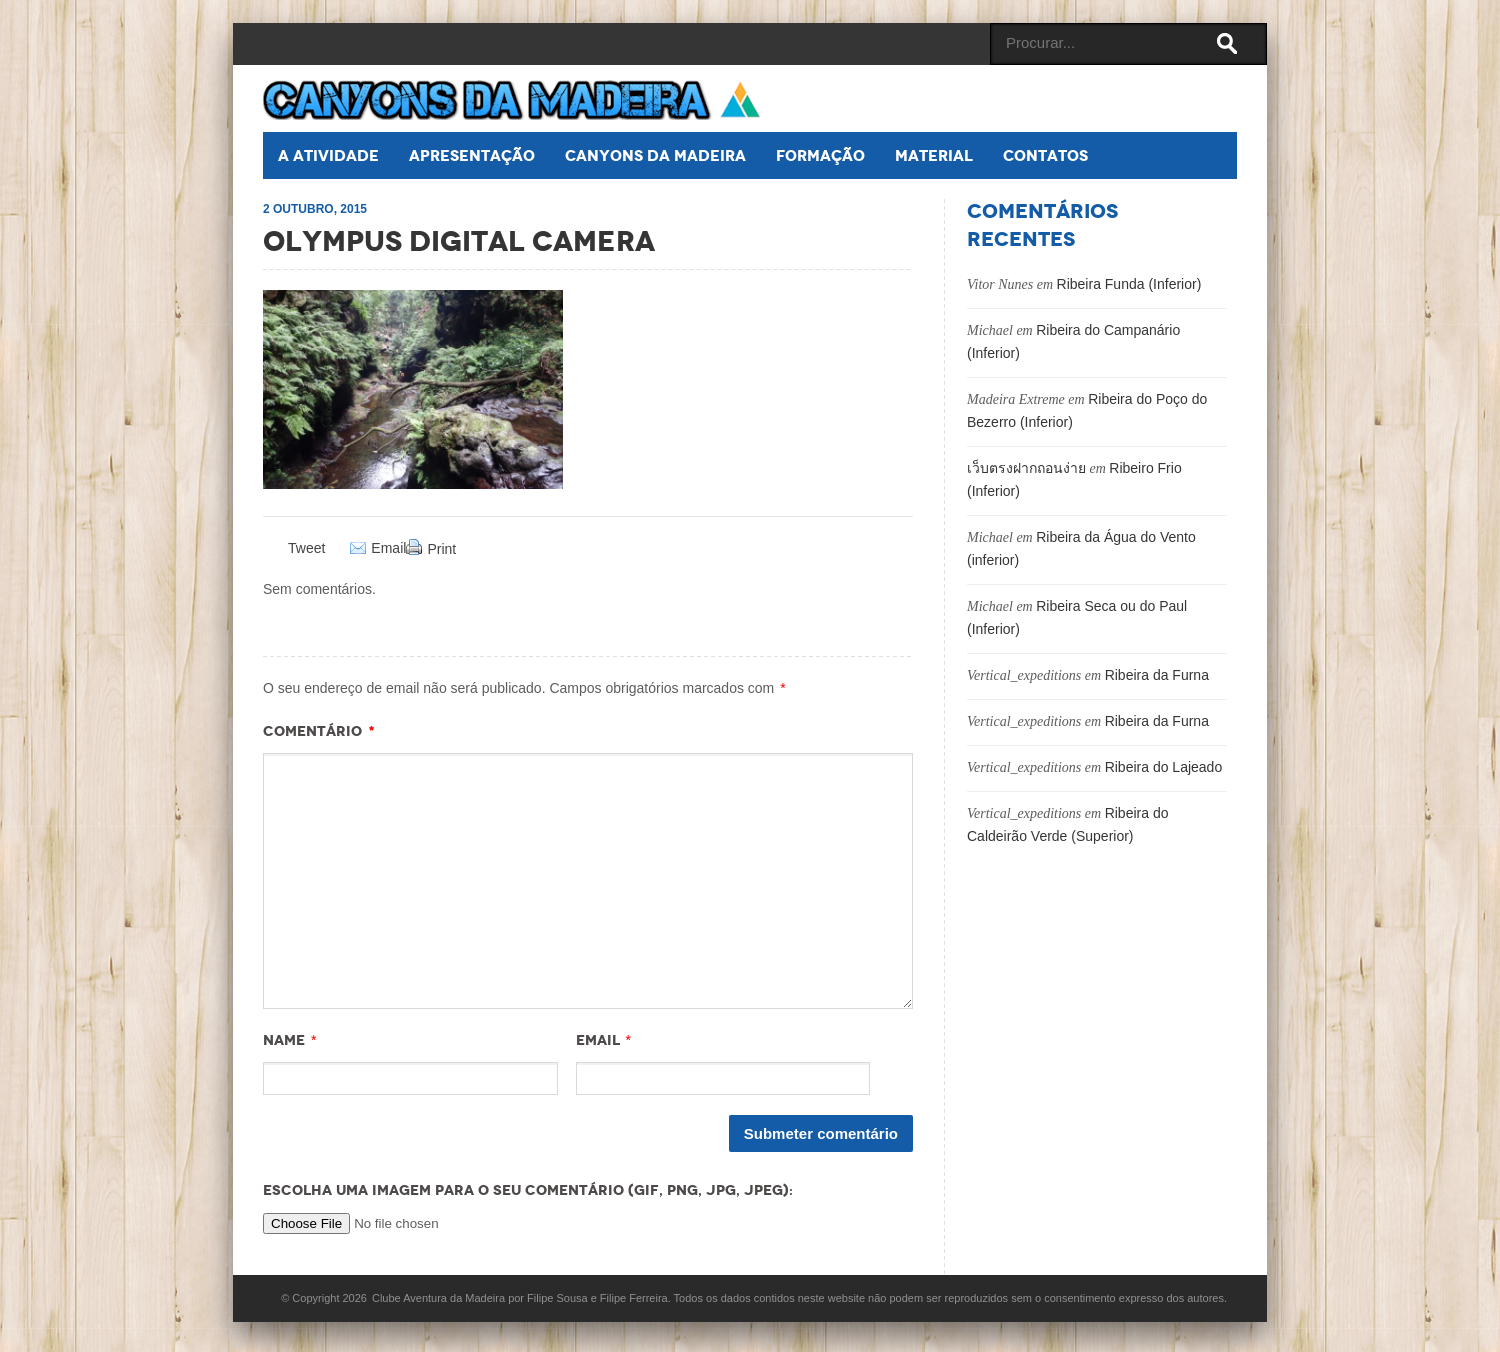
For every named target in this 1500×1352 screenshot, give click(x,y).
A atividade (328, 155)
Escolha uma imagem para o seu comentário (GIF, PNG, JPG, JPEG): (528, 1190)
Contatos (1045, 155)
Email (388, 548)
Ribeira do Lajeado (1164, 767)
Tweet (306, 548)
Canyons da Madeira (655, 155)
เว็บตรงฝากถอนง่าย (1026, 468)
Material (934, 155)
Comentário (319, 731)
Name (284, 1040)
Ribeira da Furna (1157, 675)
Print (441, 549)
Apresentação (472, 155)
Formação (820, 155)
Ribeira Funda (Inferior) (1129, 284)
